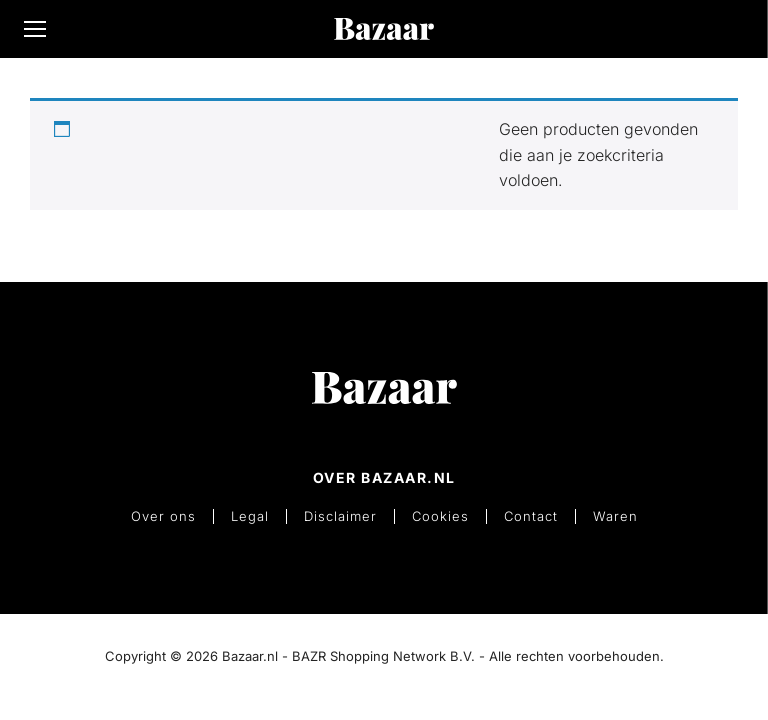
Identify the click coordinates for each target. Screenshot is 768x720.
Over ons (168, 515)
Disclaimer (341, 515)
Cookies (439, 515)
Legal (253, 515)
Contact (528, 515)
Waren (610, 515)
